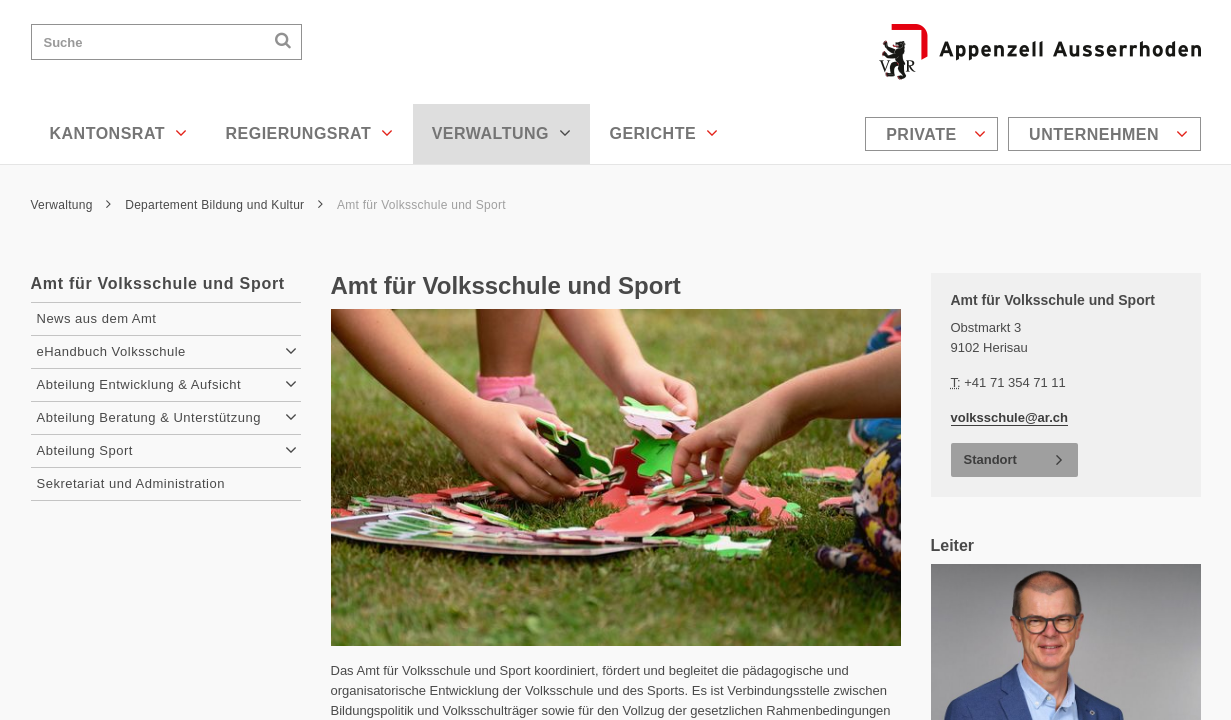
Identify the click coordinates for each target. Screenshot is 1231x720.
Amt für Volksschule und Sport (421, 205)
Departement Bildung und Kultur (224, 205)
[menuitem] (934, 134)
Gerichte (663, 133)
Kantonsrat (119, 133)
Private (936, 134)
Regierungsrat (309, 133)
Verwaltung (502, 133)
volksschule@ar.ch (1009, 417)
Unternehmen (1108, 134)
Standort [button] (990, 459)
